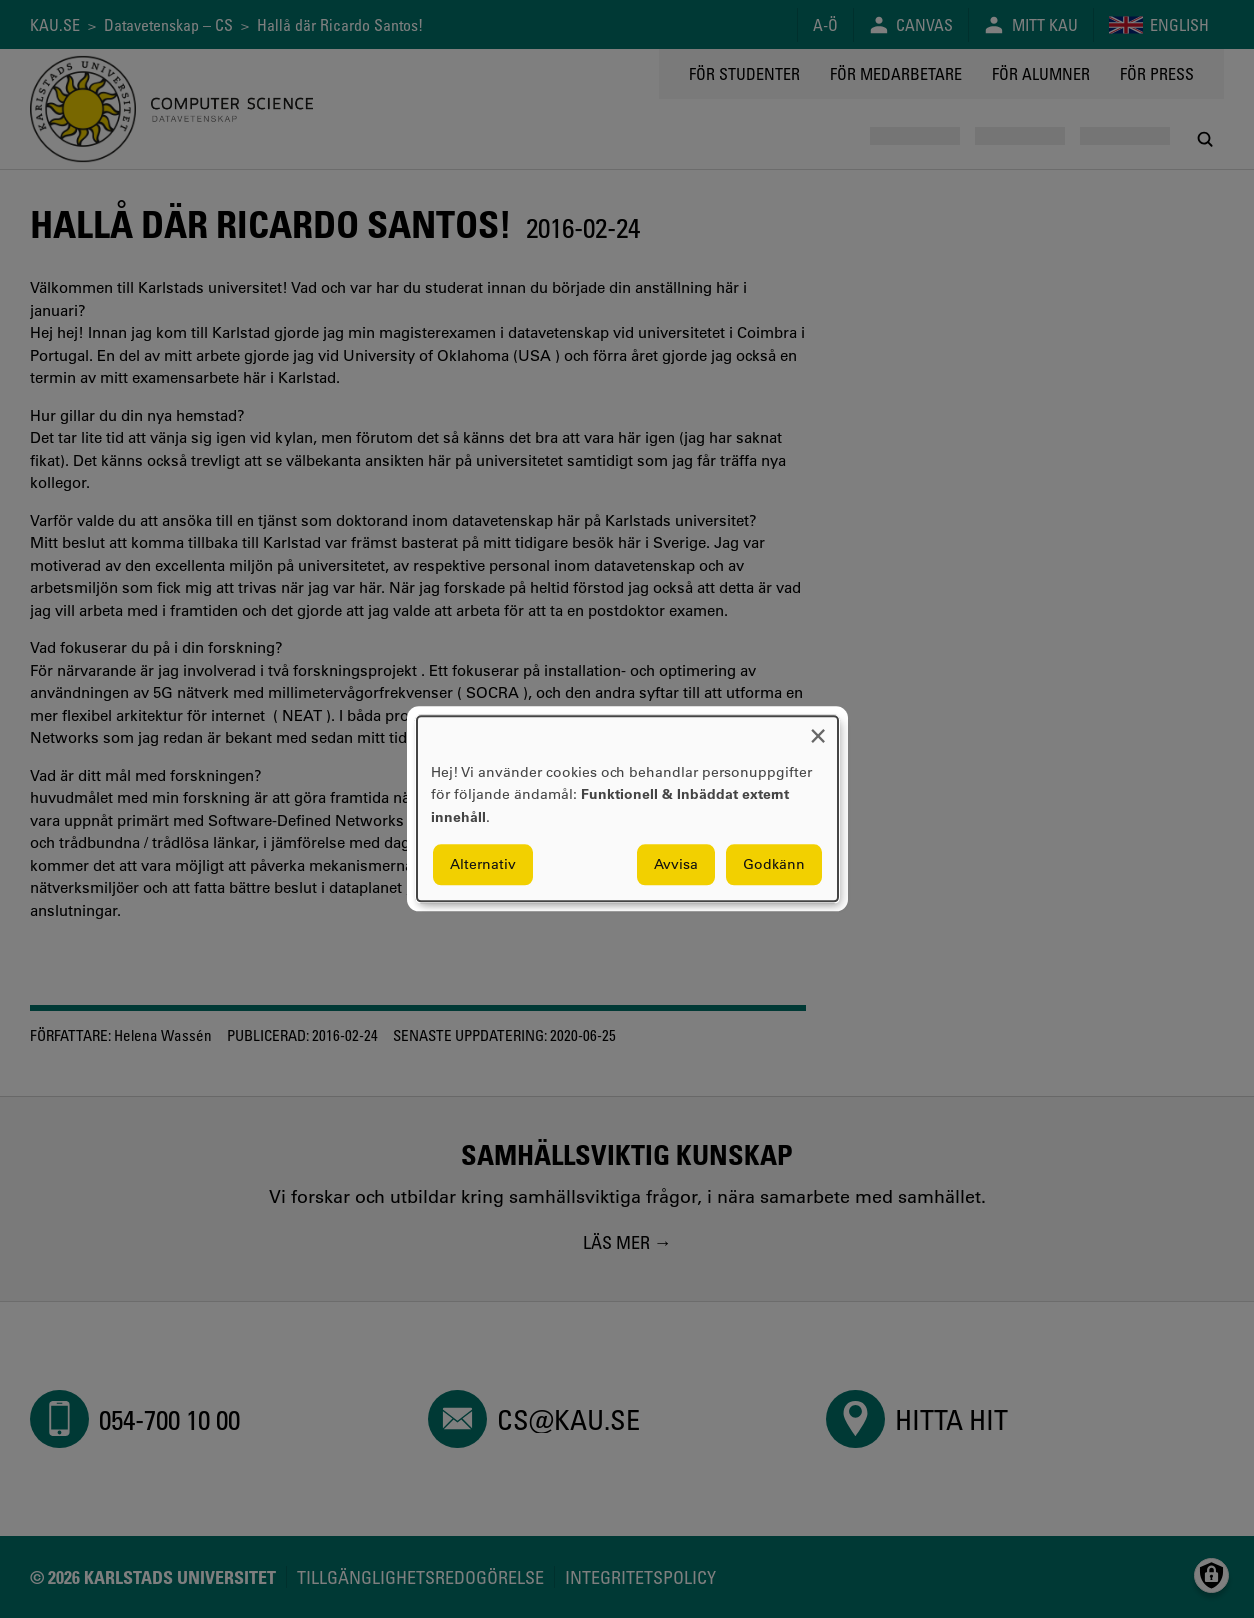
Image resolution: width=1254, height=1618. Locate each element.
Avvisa (676, 865)
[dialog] (627, 808)
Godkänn (774, 865)
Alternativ (483, 865)
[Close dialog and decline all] (818, 728)
